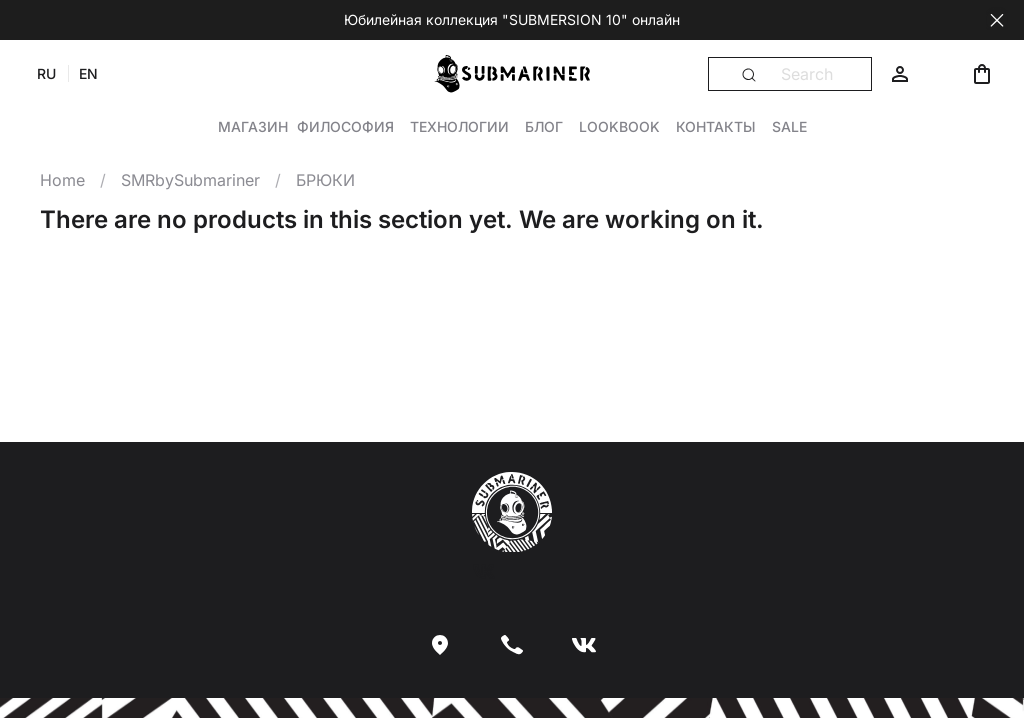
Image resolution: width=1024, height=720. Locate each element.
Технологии (459, 126)
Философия (345, 126)
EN (88, 73)
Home (62, 180)
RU (46, 73)
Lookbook (619, 126)
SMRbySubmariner (190, 180)
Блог (544, 126)
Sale (789, 126)
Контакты (716, 126)
